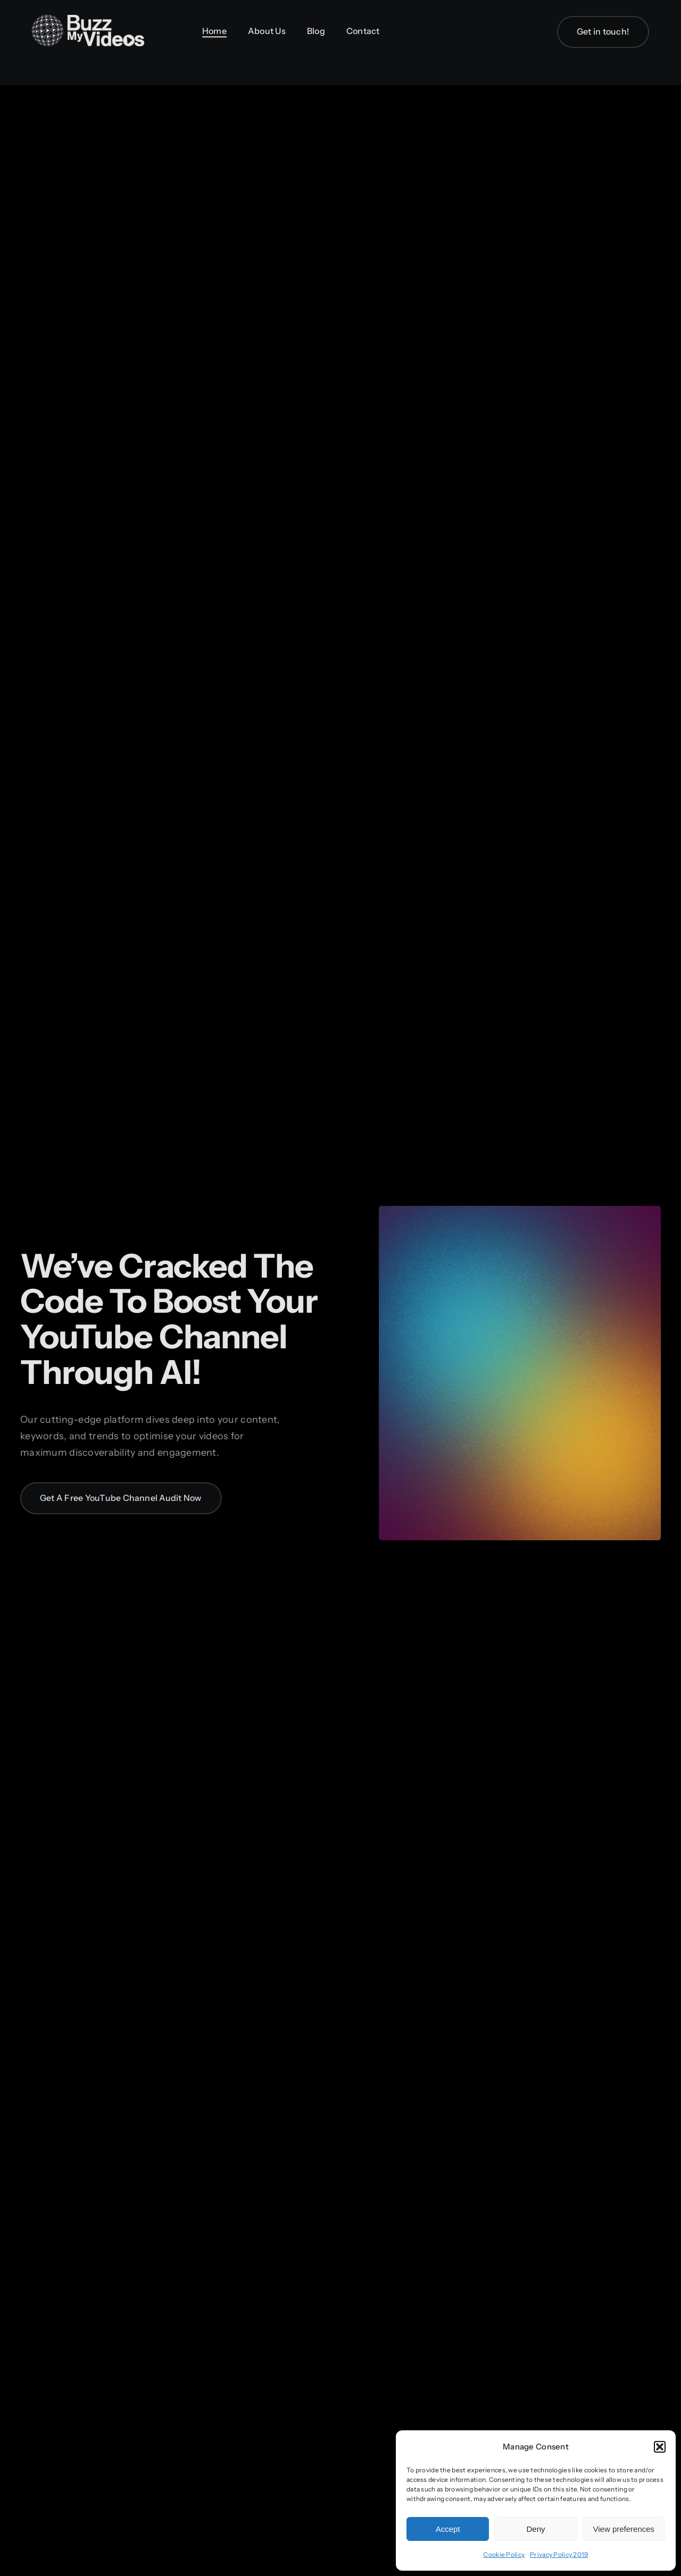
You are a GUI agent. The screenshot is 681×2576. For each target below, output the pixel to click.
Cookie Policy (504, 2554)
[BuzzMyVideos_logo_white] (88, 20)
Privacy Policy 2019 (559, 2554)
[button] (659, 2446)
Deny (535, 2528)
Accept (448, 2528)
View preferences (624, 2528)
